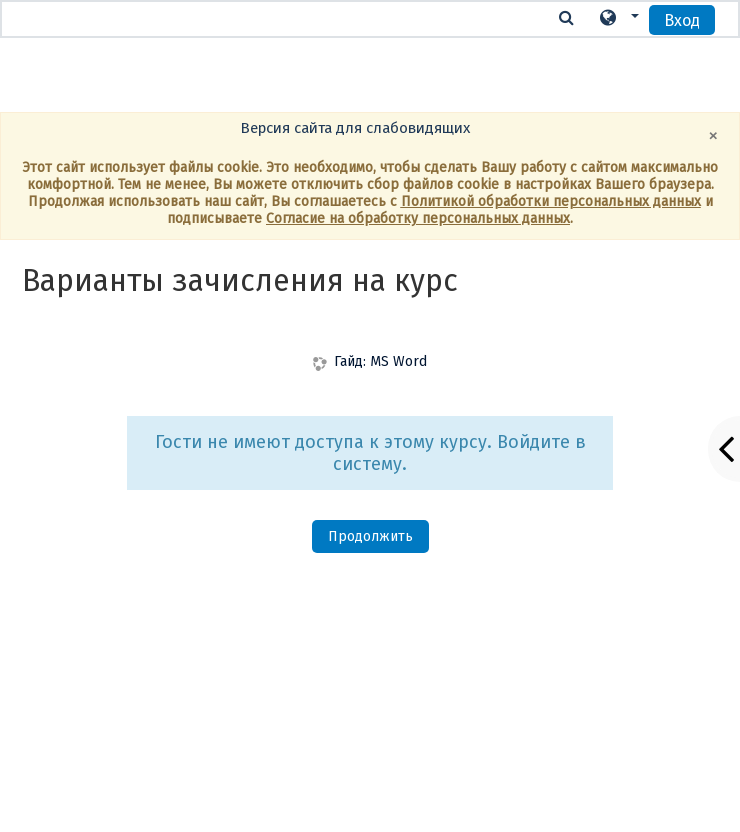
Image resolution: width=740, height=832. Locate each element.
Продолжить (370, 536)
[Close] (713, 135)
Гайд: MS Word (380, 362)
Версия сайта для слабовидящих (355, 128)
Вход (682, 20)
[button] (618, 18)
